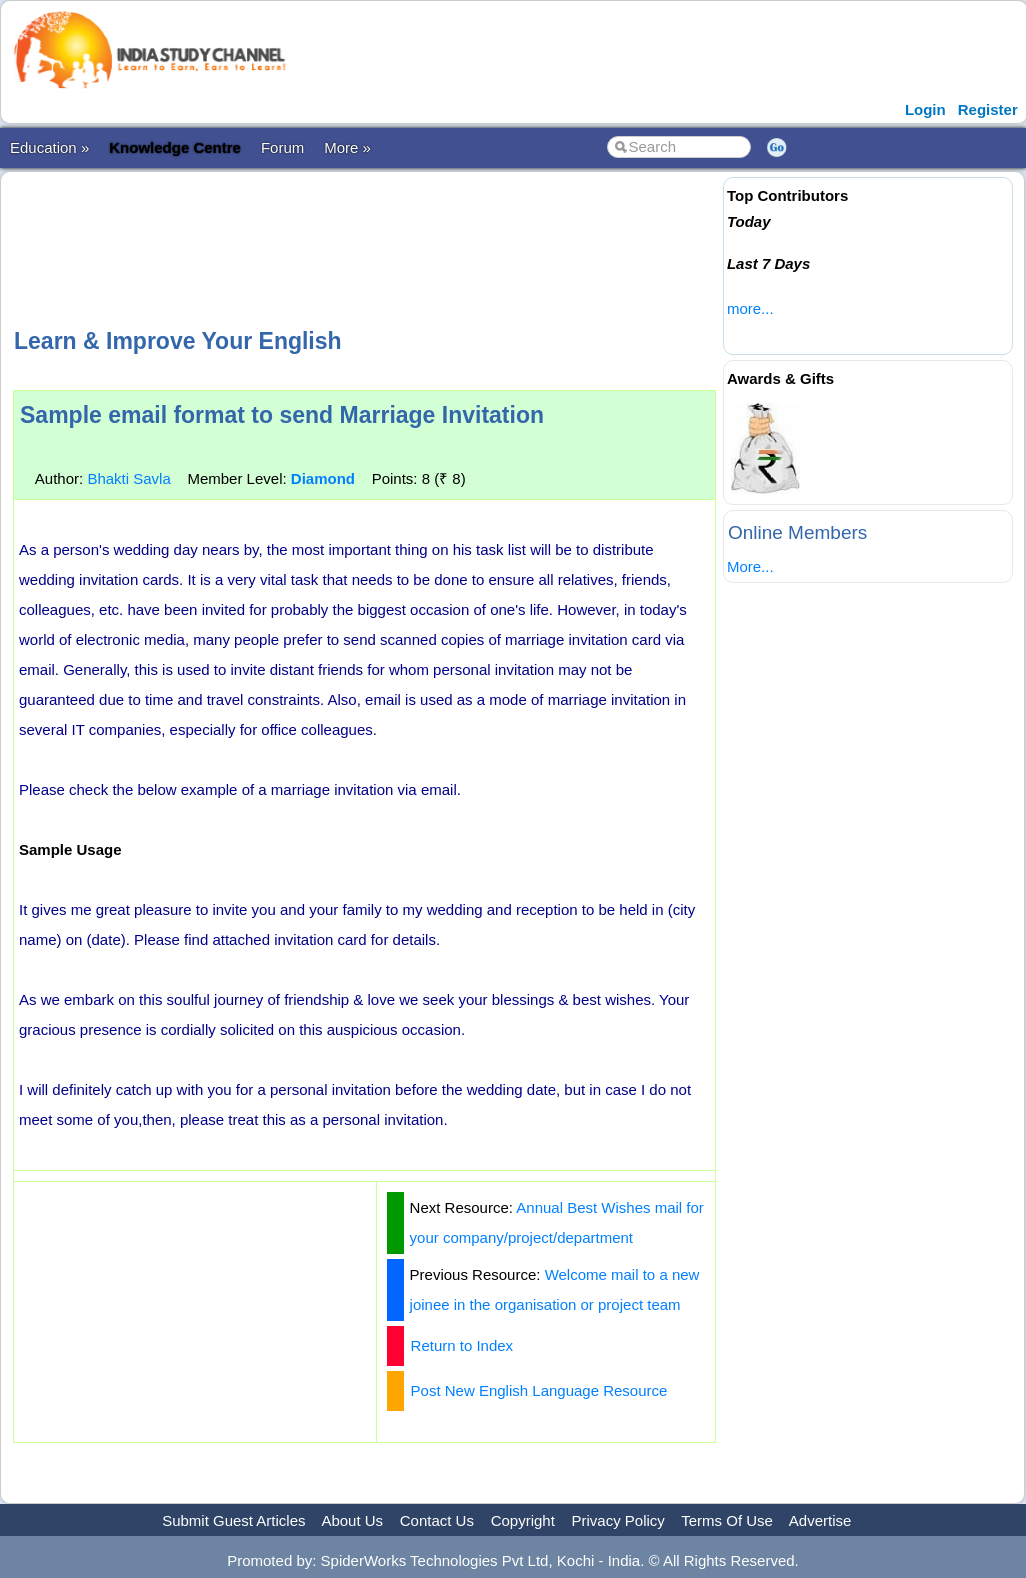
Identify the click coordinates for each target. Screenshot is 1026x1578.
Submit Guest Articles (233, 1520)
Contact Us (437, 1520)
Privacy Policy (618, 1520)
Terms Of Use (727, 1520)
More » (347, 147)
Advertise (820, 1520)
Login (925, 109)
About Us (352, 1520)
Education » (49, 147)
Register (988, 109)
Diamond (323, 478)
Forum (282, 147)
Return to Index (462, 1345)
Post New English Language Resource (539, 1390)
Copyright (523, 1520)
